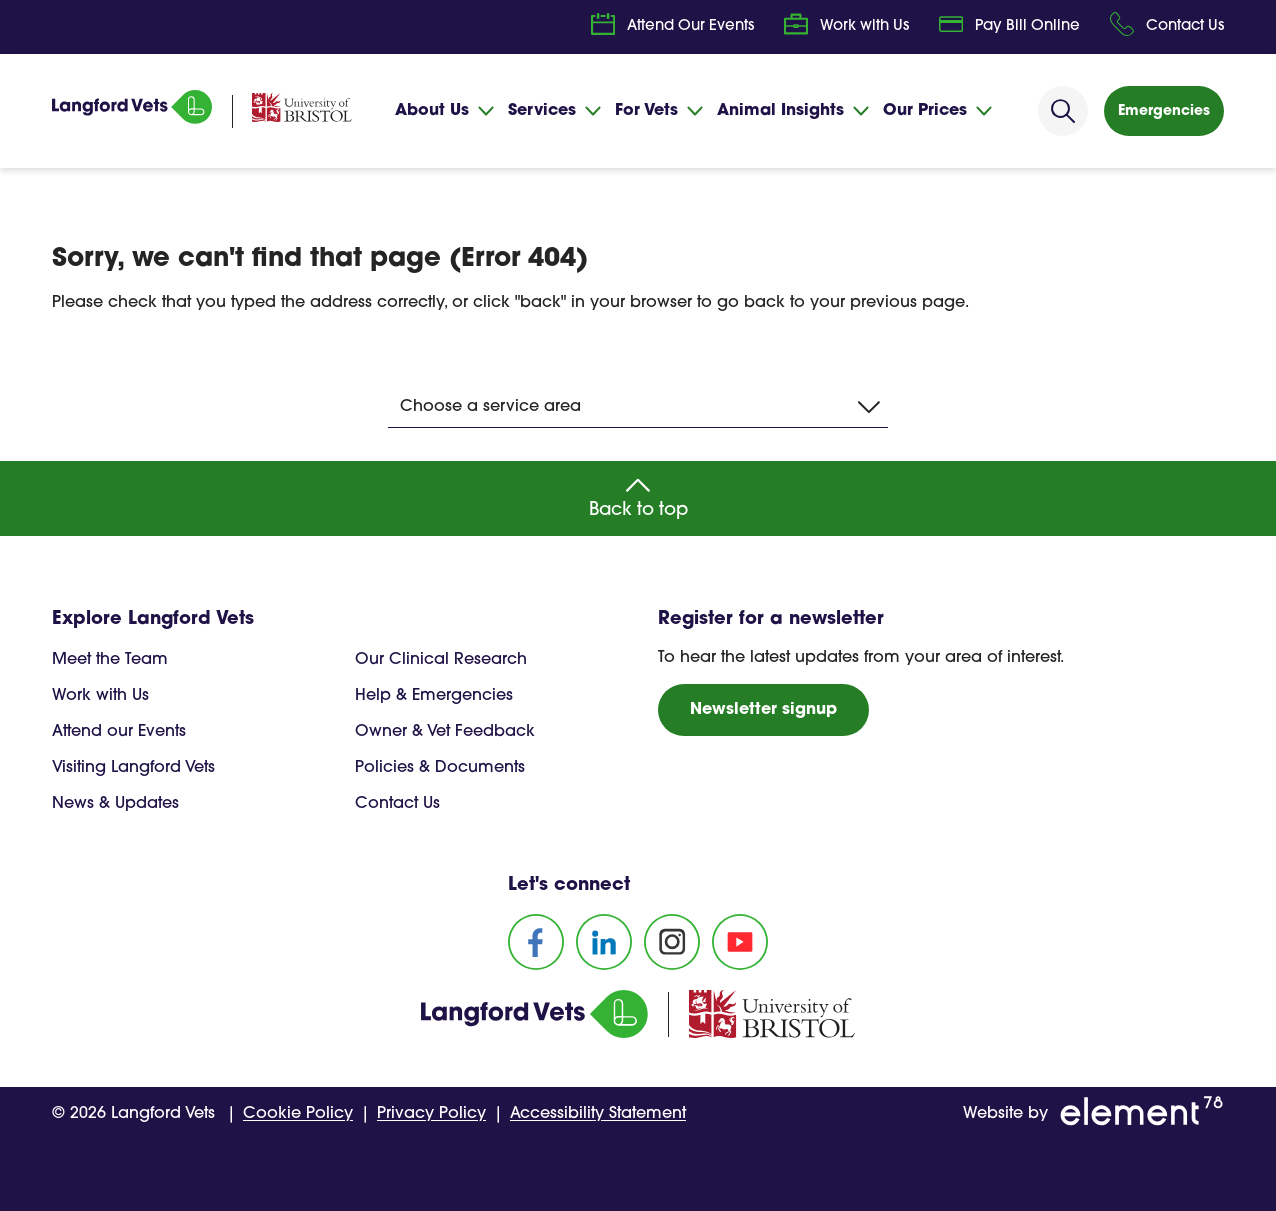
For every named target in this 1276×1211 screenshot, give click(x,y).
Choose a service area (640, 407)
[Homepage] (132, 120)
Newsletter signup (763, 710)
